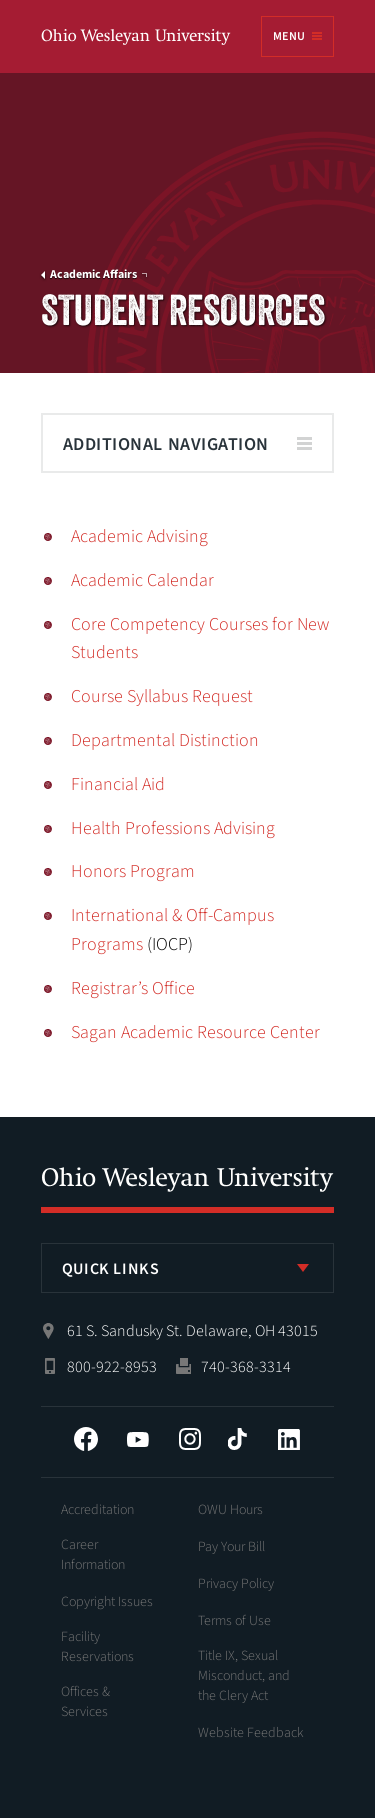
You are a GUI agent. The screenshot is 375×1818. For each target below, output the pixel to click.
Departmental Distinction (165, 740)
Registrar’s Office (133, 988)
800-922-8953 (112, 1367)
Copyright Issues (107, 1602)
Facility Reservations (97, 1647)
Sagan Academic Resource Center (195, 1032)
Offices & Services (85, 1702)
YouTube (138, 1439)
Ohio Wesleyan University (137, 37)
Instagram (190, 1439)
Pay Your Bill (231, 1547)
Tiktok (237, 1439)
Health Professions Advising (173, 828)
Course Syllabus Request (162, 696)
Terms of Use (234, 1621)
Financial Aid (118, 784)
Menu (289, 36)
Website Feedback (251, 1733)
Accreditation (97, 1510)
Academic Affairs (93, 275)
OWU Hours (230, 1510)
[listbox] (188, 1268)
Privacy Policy (236, 1584)
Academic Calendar (142, 580)
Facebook (86, 1439)
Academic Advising (139, 536)
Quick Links (111, 1269)
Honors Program (133, 871)
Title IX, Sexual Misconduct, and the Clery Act (244, 1676)
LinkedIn (289, 1439)
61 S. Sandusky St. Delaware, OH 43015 (192, 1331)
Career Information (93, 1555)
